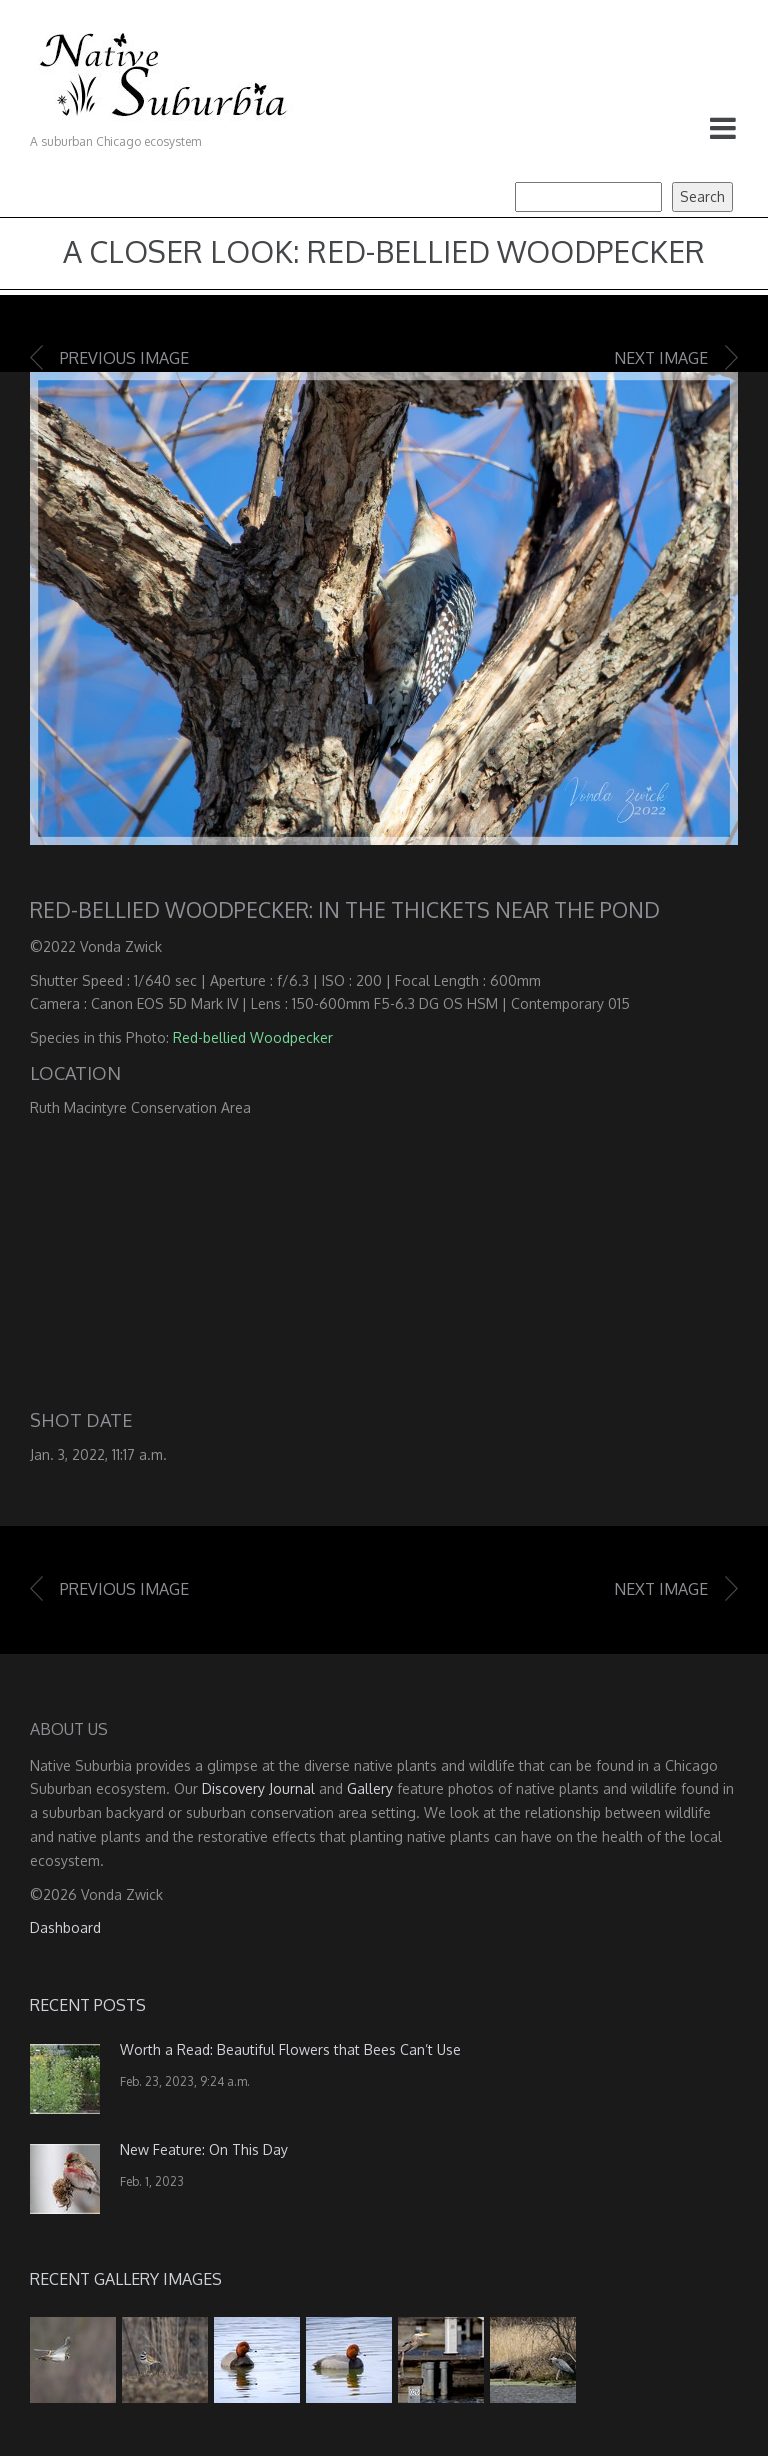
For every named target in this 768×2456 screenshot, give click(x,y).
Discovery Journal (258, 1788)
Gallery (370, 1788)
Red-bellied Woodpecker (253, 1037)
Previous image (124, 358)
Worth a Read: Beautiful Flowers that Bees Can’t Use (290, 2049)
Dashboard (65, 1927)
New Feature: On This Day (204, 2149)
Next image (661, 358)
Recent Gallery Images (126, 2279)
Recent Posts (88, 2005)
